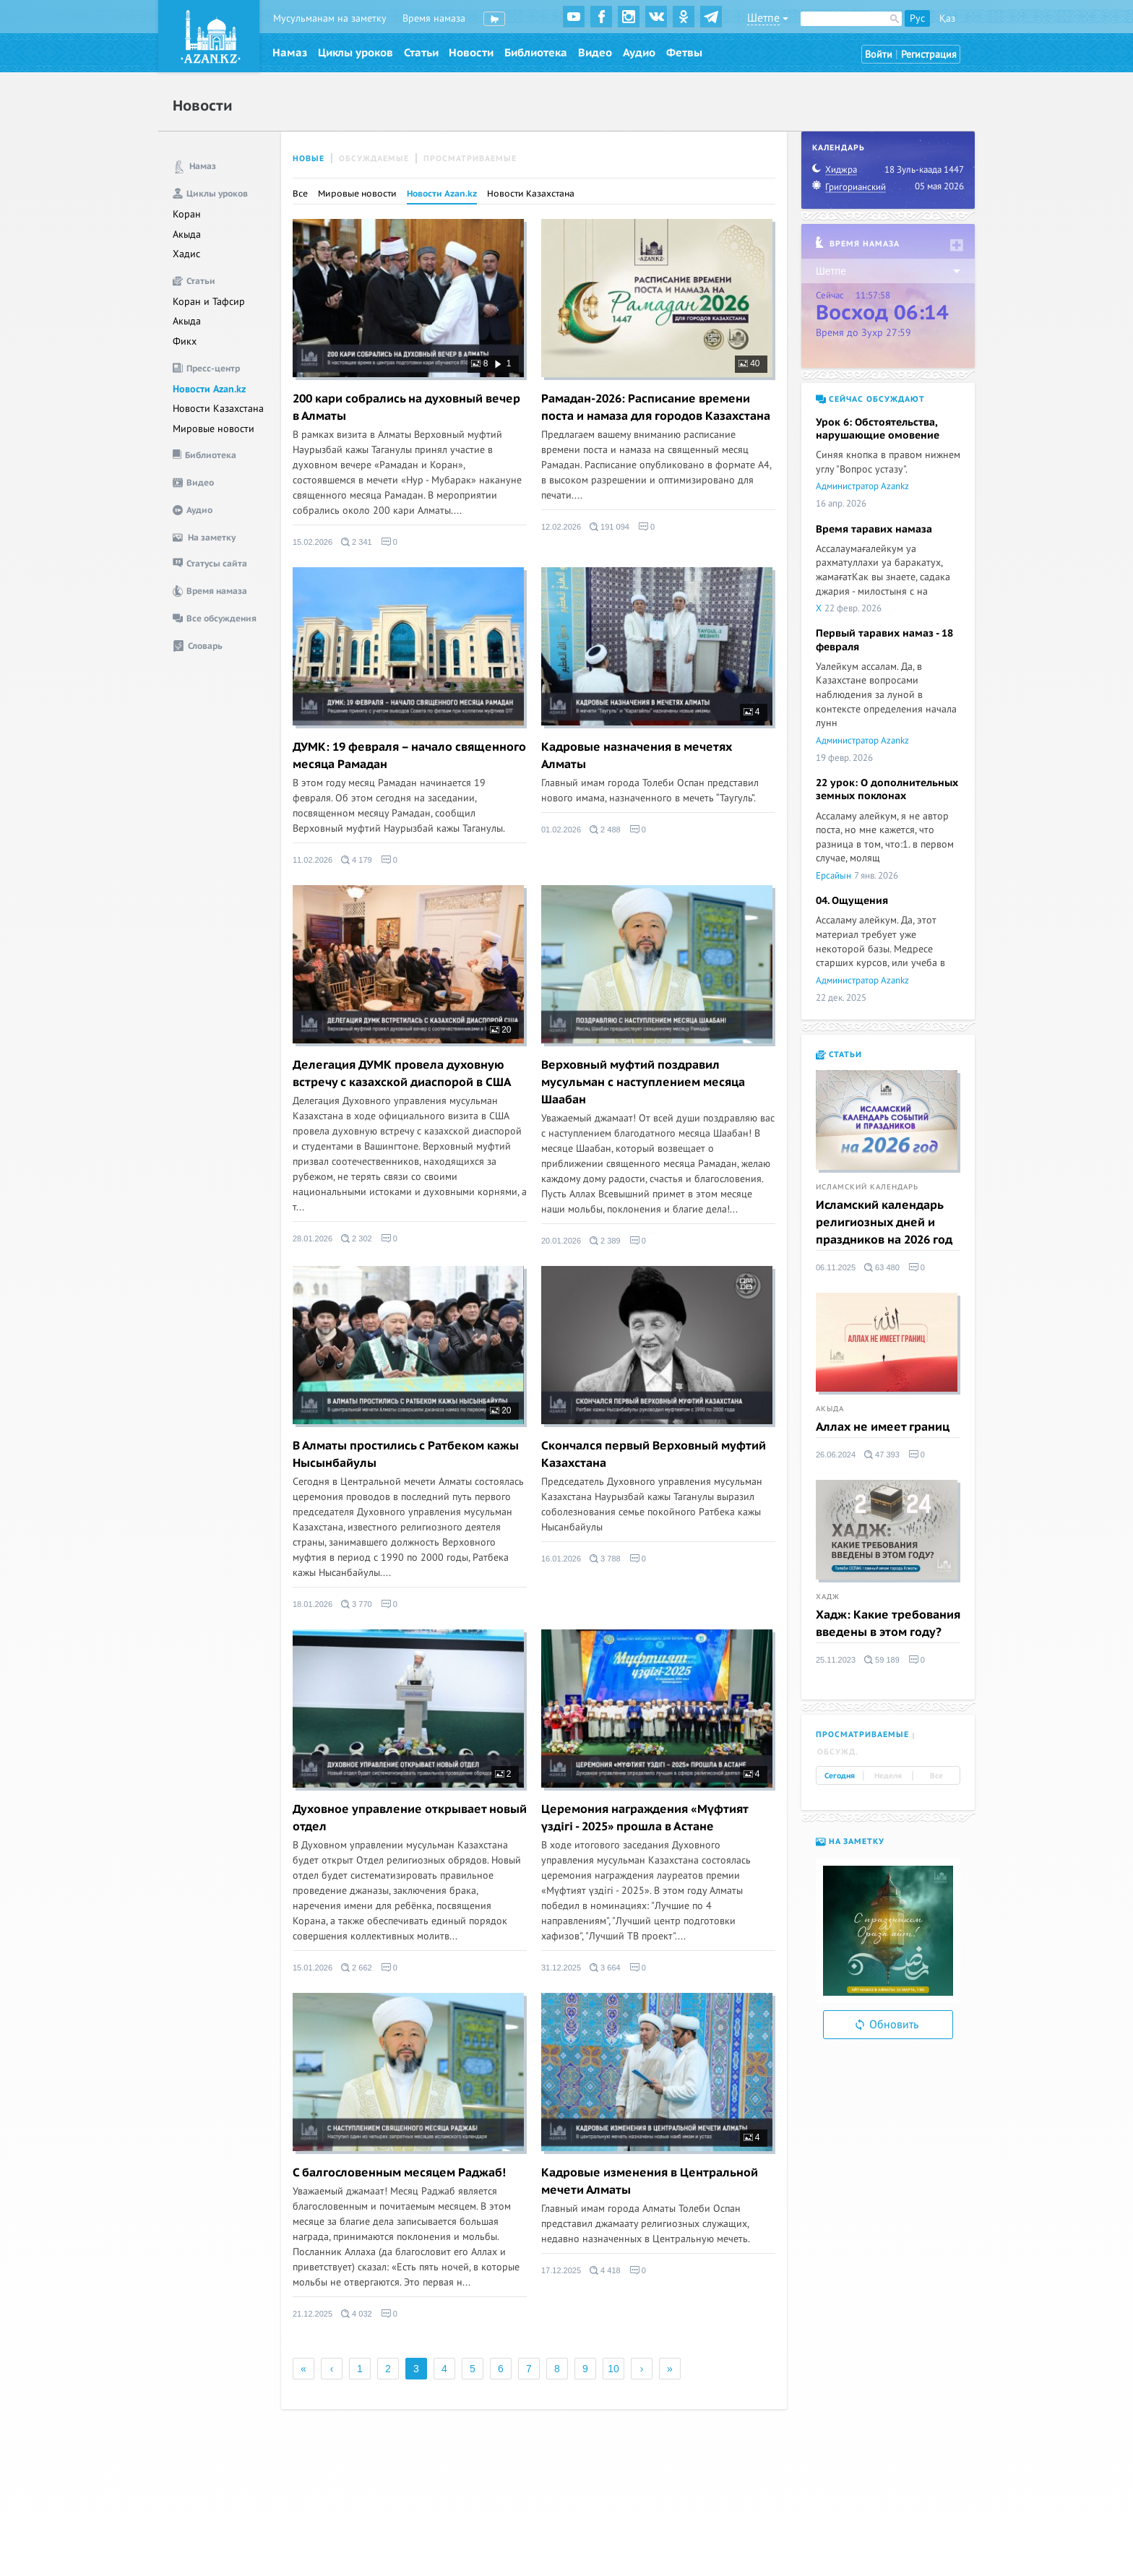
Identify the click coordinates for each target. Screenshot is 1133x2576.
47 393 (882, 1454)
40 (749, 363)
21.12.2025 (312, 2313)
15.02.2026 (312, 542)
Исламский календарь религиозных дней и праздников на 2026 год (884, 1222)
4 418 (605, 2270)
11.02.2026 (312, 860)
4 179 (356, 860)
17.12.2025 (561, 2270)
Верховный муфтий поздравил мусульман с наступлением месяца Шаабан (643, 1082)
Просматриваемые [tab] (862, 1734)
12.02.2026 (561, 526)
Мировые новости (213, 429)
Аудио (639, 52)
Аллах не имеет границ (882, 1427)
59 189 (882, 1659)
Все (300, 194)
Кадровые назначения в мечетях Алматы (636, 756)
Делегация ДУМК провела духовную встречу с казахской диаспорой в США (402, 1074)
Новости (471, 52)
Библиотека (535, 52)
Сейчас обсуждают (870, 399)
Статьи (421, 52)
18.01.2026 (312, 1604)
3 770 (356, 1604)
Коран (187, 214)
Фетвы (684, 52)
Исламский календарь (867, 1187)
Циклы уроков (355, 52)
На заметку (850, 1841)
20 (501, 1030)
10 (613, 2368)
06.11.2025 (836, 1267)
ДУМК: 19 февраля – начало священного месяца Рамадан (409, 756)
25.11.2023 (836, 1659)
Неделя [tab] (888, 1776)
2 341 (356, 542)
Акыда (187, 234)
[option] (888, 1930)
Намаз (289, 52)
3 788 (605, 1558)
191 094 (609, 526)
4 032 (356, 2313)
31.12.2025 (561, 1967)
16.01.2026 (561, 1558)
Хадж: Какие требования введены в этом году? (888, 1623)
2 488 (605, 829)
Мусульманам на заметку (330, 18)
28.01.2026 (312, 1238)
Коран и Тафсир (209, 302)
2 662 (356, 1967)
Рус (917, 18)
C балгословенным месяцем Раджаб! (399, 2172)
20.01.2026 (561, 1240)
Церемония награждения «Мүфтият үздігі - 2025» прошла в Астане (644, 1818)
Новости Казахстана (218, 408)
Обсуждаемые (374, 158)
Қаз (947, 18)
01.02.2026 (561, 829)
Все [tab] (936, 1776)
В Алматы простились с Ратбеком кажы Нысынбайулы (406, 1454)
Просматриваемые (470, 158)
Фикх (185, 341)
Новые (308, 158)
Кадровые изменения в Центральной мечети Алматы (649, 2181)
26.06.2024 (836, 1454)
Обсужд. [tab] (837, 1752)
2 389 (605, 1240)
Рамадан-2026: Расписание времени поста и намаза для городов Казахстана (655, 407)
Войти (878, 54)
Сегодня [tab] (839, 1776)
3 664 (605, 1967)
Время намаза (433, 18)
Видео (595, 52)
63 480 (882, 1267)
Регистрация (929, 54)
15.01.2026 (312, 1967)
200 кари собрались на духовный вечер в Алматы (406, 407)
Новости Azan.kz (209, 389)
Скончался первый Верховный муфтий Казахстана (653, 1454)
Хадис (186, 254)
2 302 (356, 1238)
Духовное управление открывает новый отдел (410, 1818)
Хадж (828, 1597)
